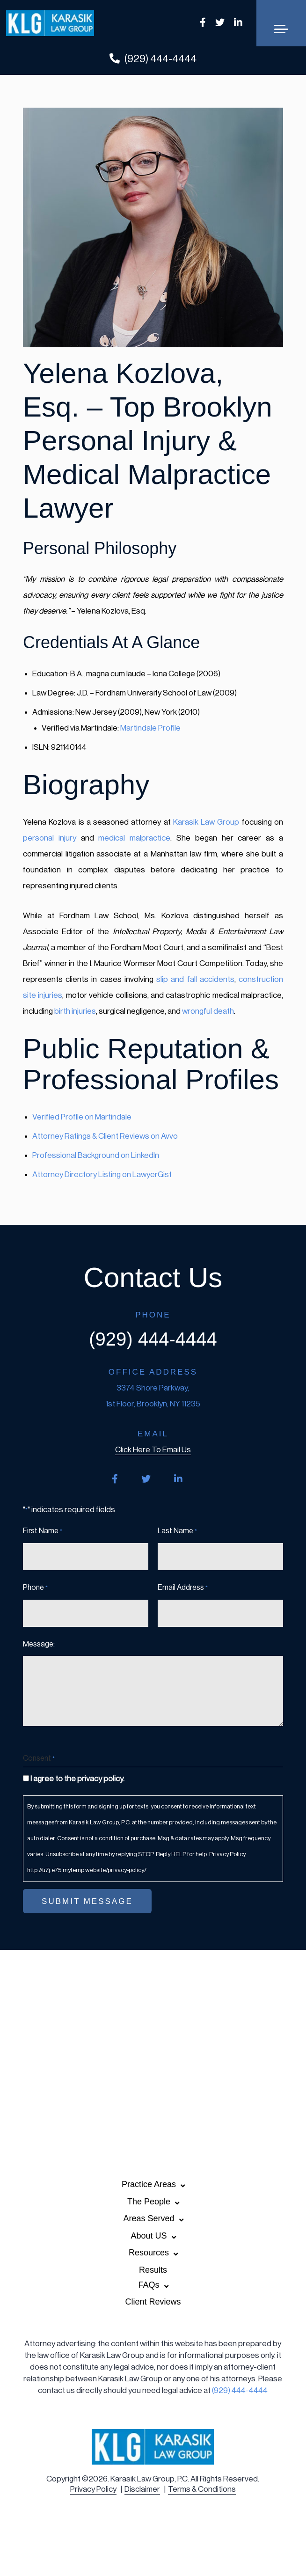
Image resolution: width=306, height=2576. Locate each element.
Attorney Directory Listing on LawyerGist (102, 1174)
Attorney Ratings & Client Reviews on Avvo (105, 1136)
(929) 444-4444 (153, 59)
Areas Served (148, 2218)
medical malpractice (134, 838)
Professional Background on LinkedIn (95, 1155)
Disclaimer (142, 2489)
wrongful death (208, 1011)
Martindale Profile (150, 728)
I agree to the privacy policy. (77, 1779)
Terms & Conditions (202, 2489)
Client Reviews (153, 2301)
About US (149, 2235)
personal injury (49, 838)
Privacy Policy (93, 2489)
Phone (35, 1588)
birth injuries (75, 1011)
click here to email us (153, 1450)
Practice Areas (149, 2184)
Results (153, 2270)
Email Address (183, 1588)
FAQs (148, 2285)
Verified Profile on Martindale (81, 1117)
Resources (149, 2252)
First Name (42, 1531)
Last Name (177, 1531)
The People (148, 2201)
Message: (39, 1644)
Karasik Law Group (206, 822)
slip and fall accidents (195, 979)
